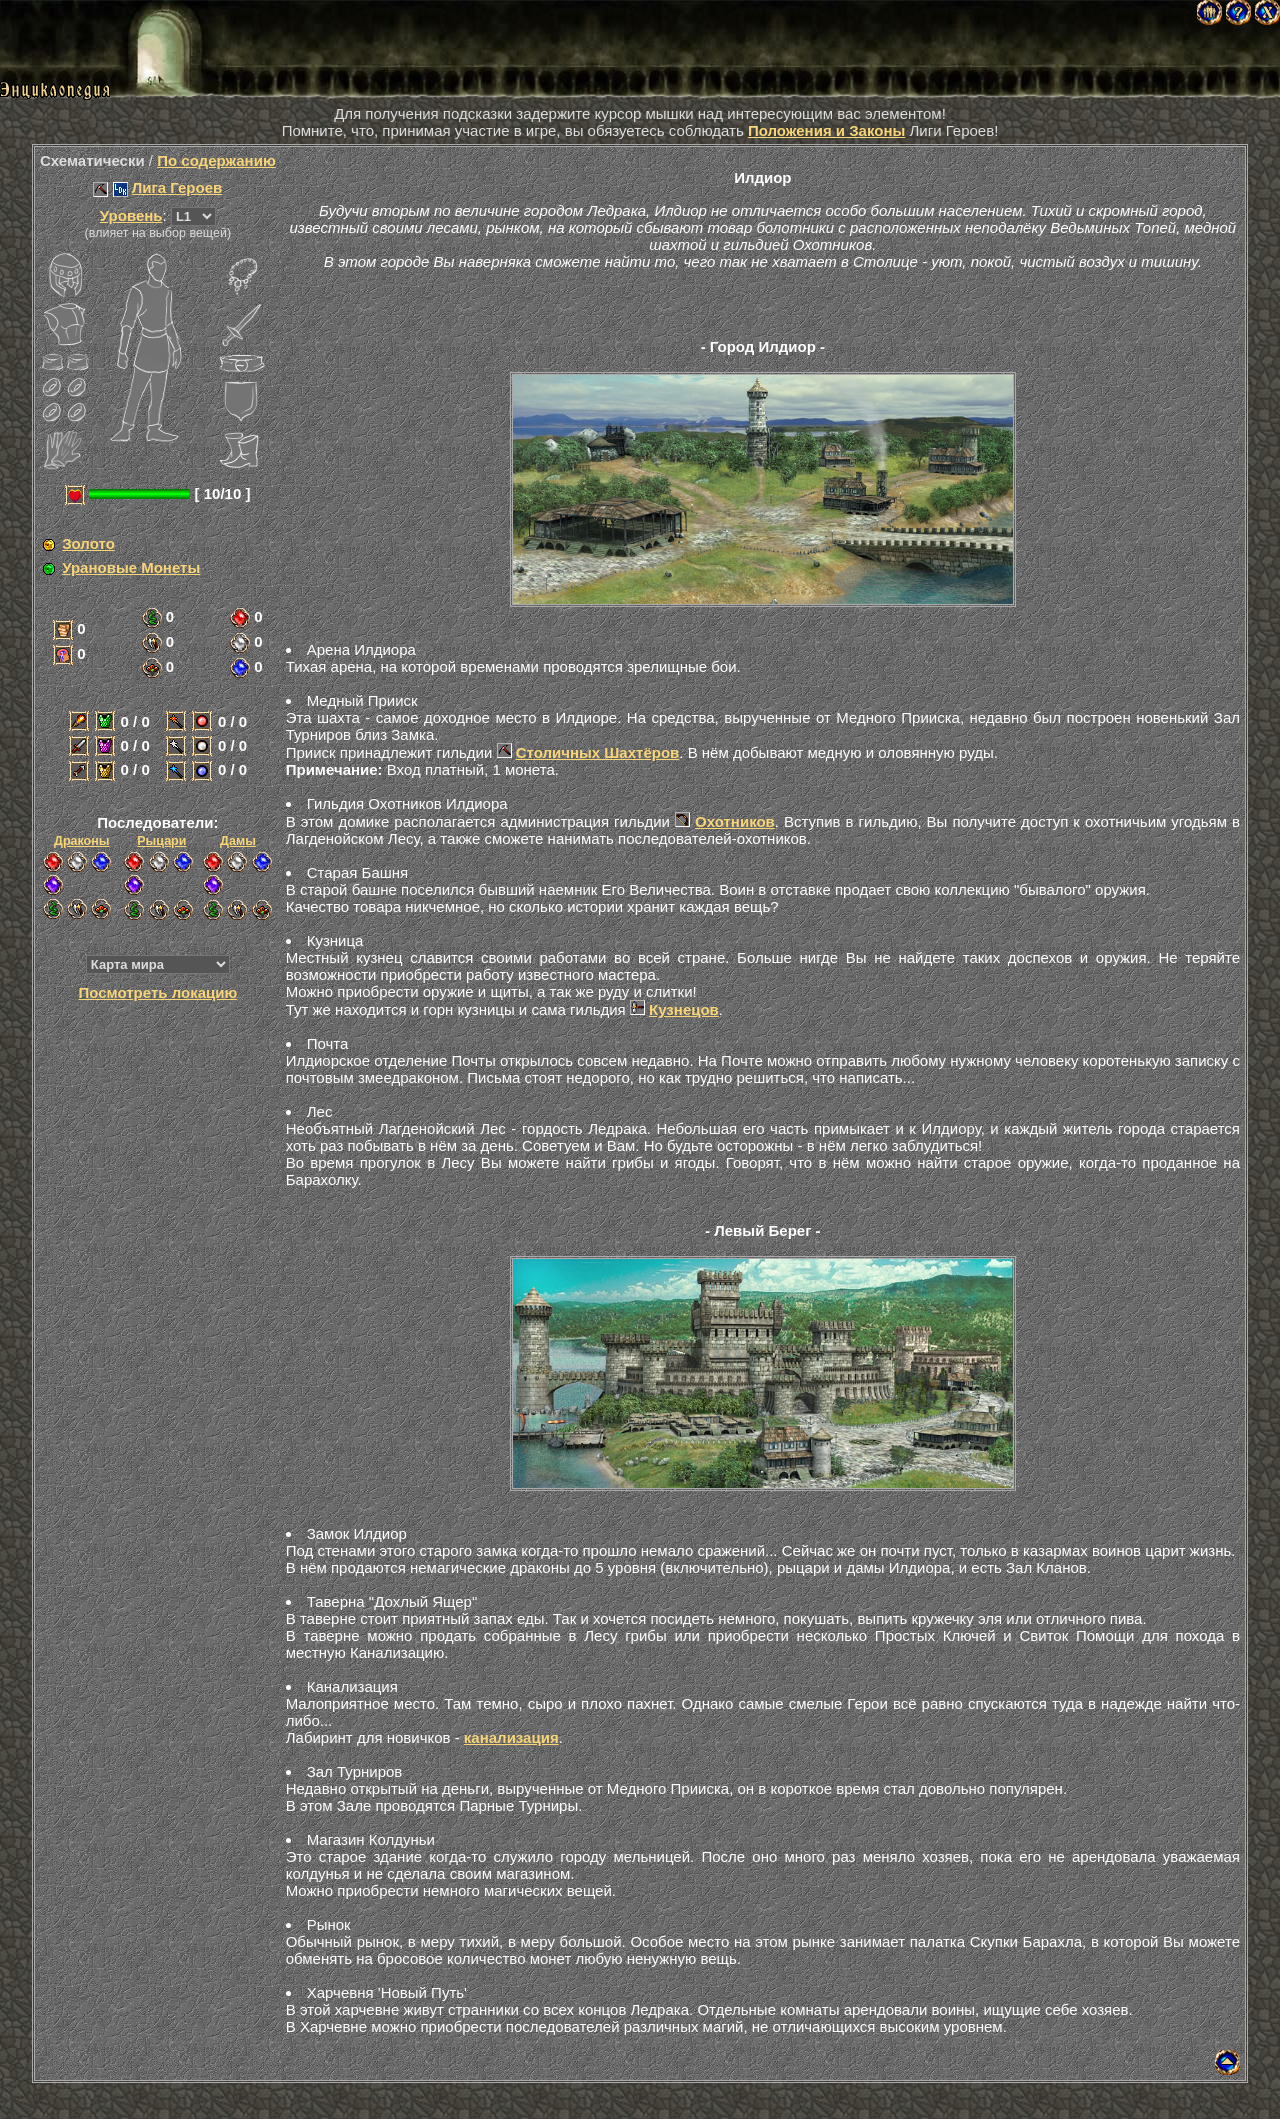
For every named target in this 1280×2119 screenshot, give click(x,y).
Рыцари (161, 841)
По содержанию (216, 160)
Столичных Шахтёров (598, 752)
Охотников (735, 821)
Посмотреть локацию (157, 992)
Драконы (81, 841)
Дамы (238, 841)
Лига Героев (177, 187)
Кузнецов (684, 1009)
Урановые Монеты (131, 567)
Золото (88, 543)
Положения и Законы (826, 130)
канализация (511, 1737)
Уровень (131, 215)
